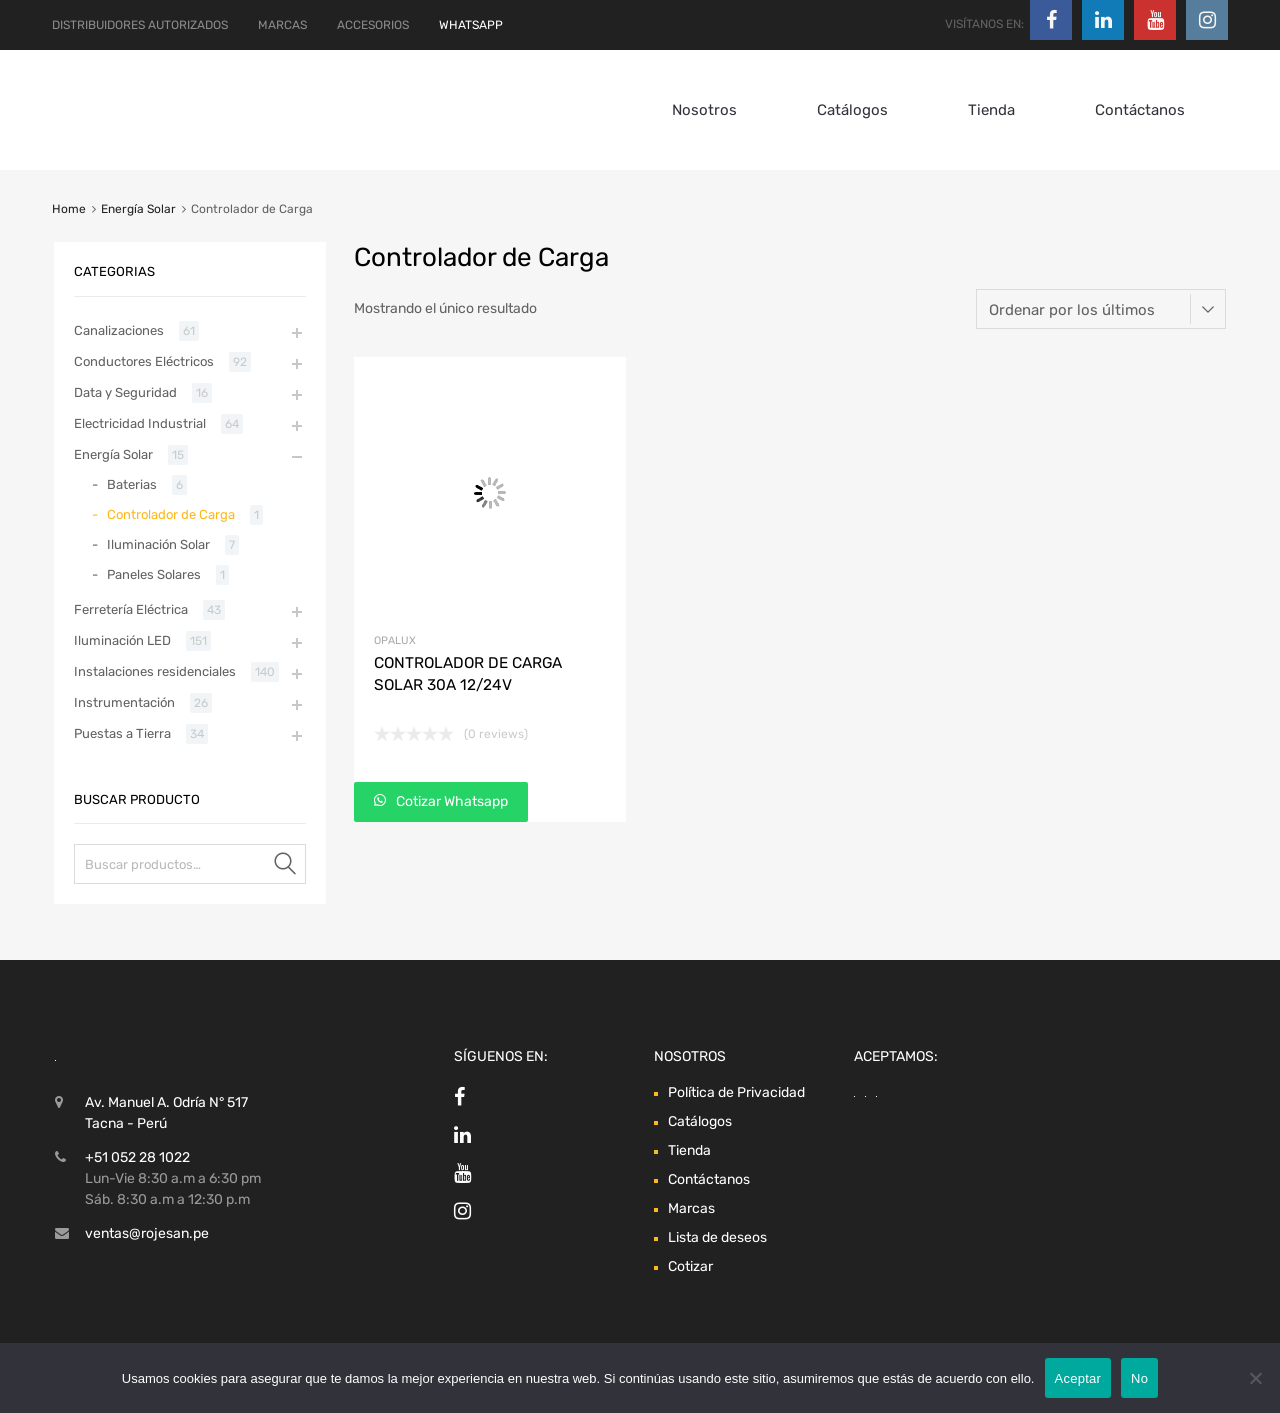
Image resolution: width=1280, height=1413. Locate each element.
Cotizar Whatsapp (450, 801)
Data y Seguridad (125, 392)
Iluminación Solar (158, 544)
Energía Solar (138, 209)
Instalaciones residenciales (155, 671)
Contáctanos (1140, 110)
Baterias (132, 484)
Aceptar (1078, 1378)
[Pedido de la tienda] (1101, 309)
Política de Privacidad (736, 1092)
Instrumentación (124, 702)
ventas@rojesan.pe (147, 1233)
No (1139, 1378)
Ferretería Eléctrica (131, 609)
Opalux (395, 640)
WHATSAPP (471, 25)
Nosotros (704, 110)
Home (69, 209)
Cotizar (690, 1266)
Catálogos (852, 110)
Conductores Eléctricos (144, 361)
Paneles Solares (154, 574)
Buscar (286, 867)
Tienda (991, 110)
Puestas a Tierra (122, 733)
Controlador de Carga (171, 514)
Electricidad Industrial (140, 423)
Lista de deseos (717, 1237)
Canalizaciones (119, 330)
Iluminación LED (122, 640)
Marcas (691, 1208)
